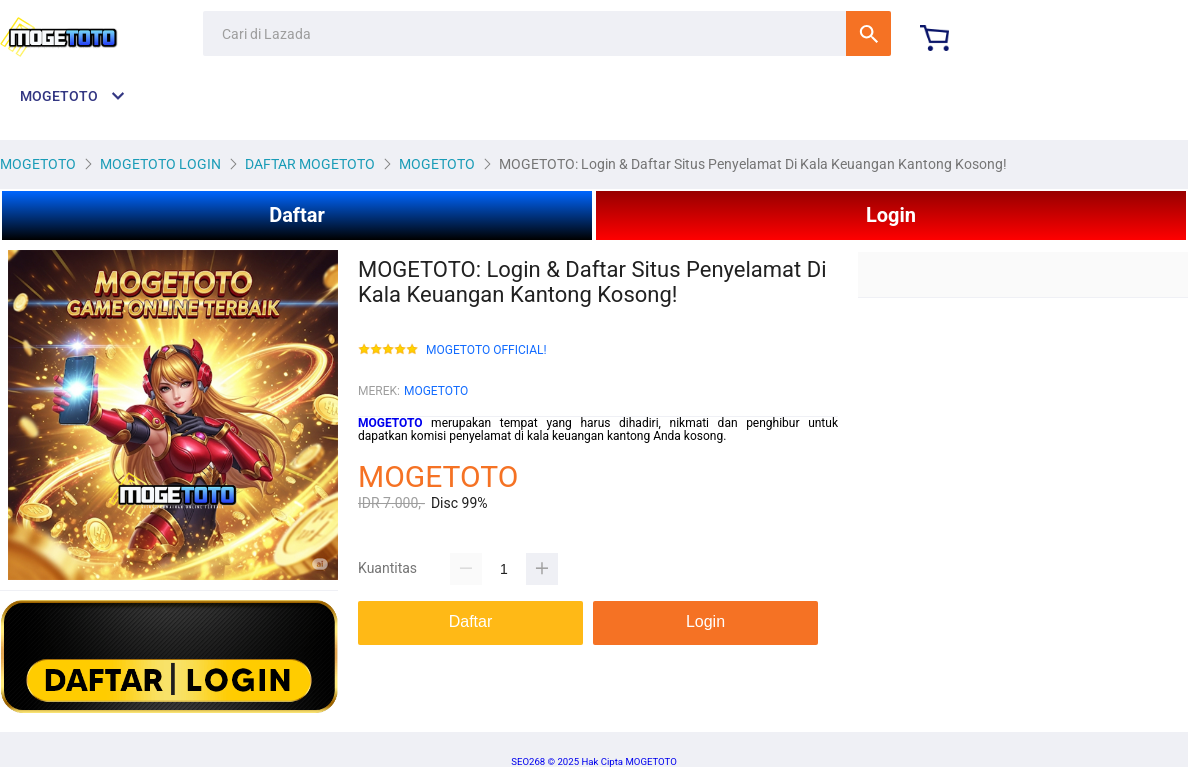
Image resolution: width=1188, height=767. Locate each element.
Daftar (297, 215)
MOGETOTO (436, 391)
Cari (868, 33)
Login (891, 215)
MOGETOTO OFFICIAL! (486, 350)
